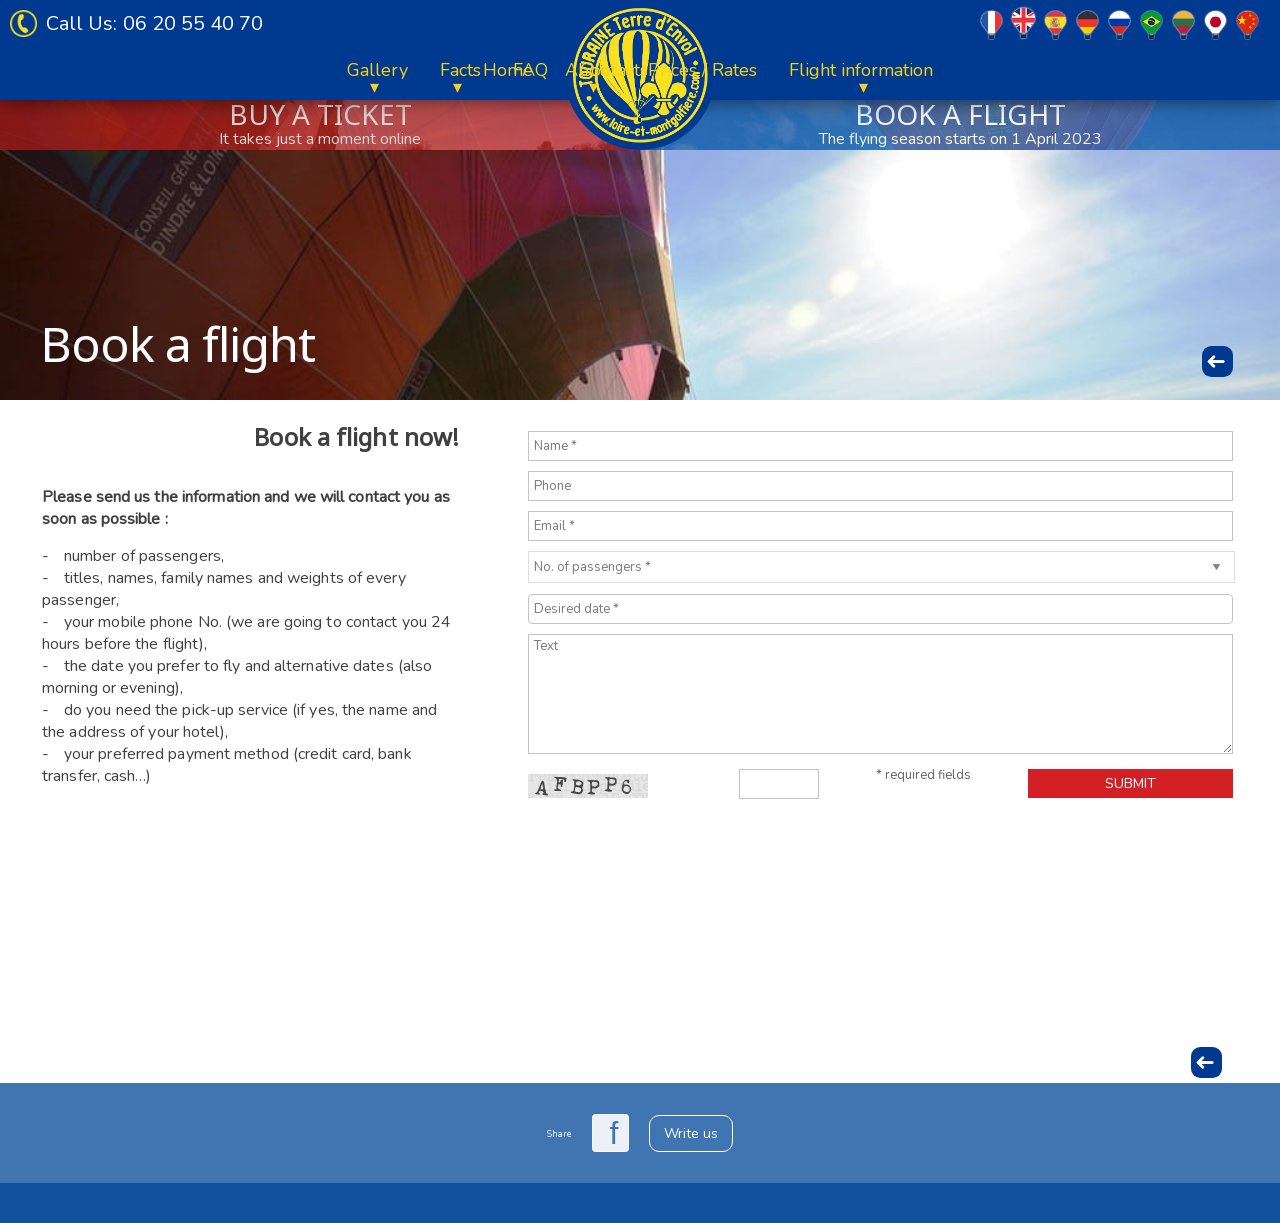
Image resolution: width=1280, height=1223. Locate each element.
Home (104, 70)
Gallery (781, 70)
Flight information (457, 70)
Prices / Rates (298, 70)
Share (559, 1134)
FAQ (934, 70)
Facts (864, 70)
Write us (691, 1133)
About (186, 70)
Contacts (1018, 70)
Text (880, 694)
